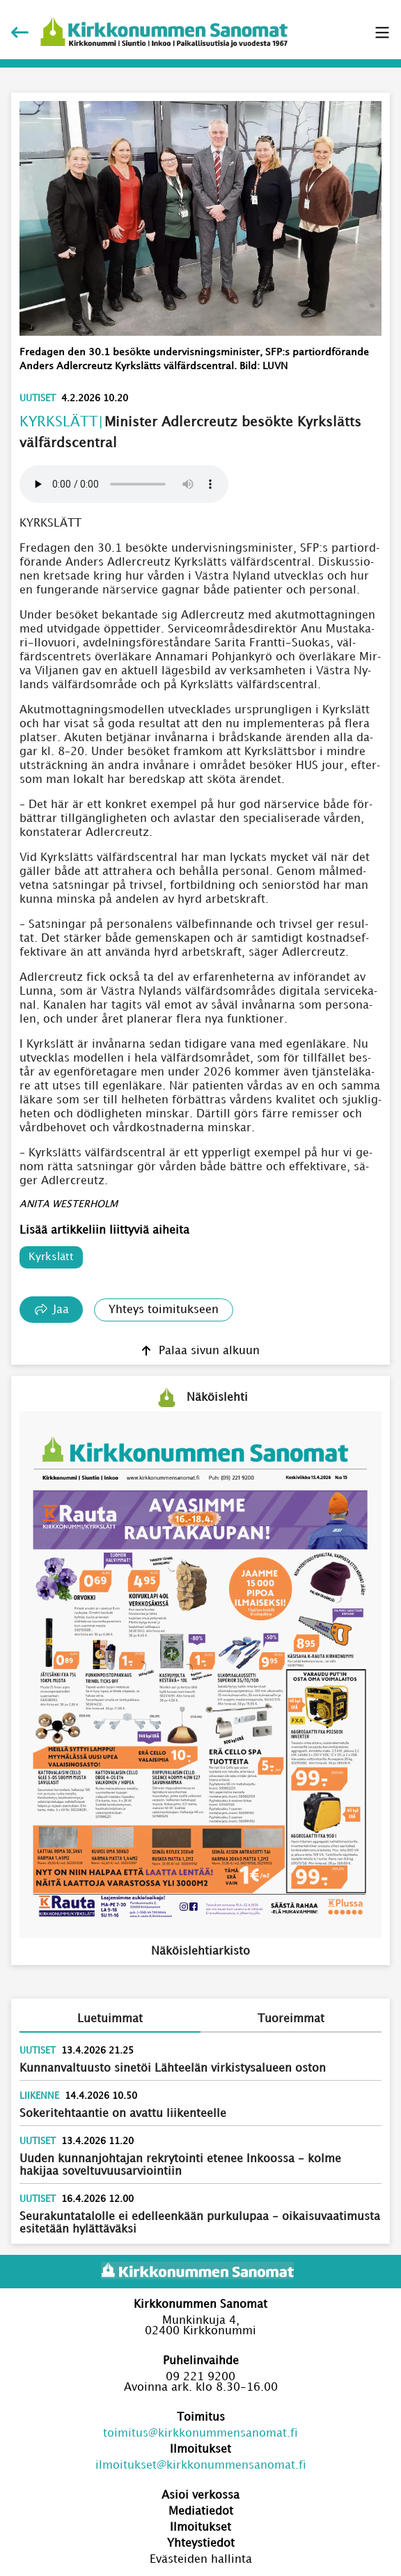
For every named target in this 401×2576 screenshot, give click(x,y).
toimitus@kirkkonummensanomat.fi (200, 2433)
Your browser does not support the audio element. (123, 484)
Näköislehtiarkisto (200, 1951)
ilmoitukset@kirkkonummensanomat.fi (200, 2465)
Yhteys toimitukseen (164, 1310)
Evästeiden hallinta (201, 2559)
